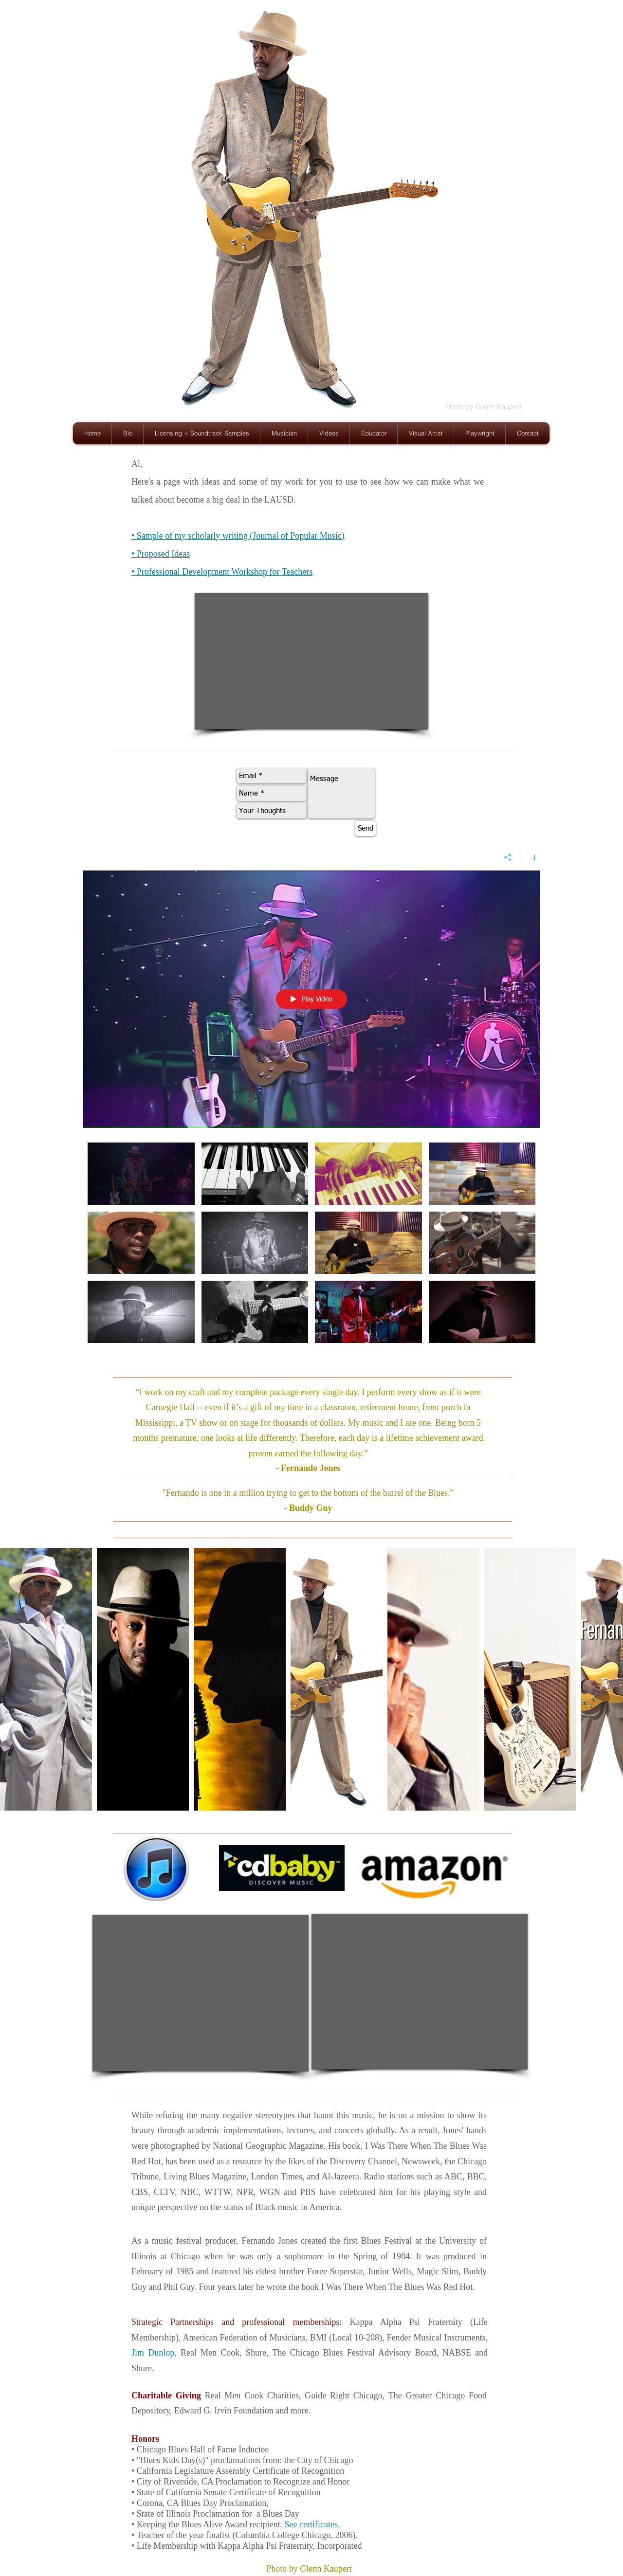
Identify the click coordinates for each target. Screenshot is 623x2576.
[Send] (365, 828)
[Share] (508, 857)
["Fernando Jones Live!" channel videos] (311, 1246)
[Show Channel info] (530, 857)
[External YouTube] (311, 661)
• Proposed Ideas (160, 554)
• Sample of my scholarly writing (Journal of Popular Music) (238, 536)
